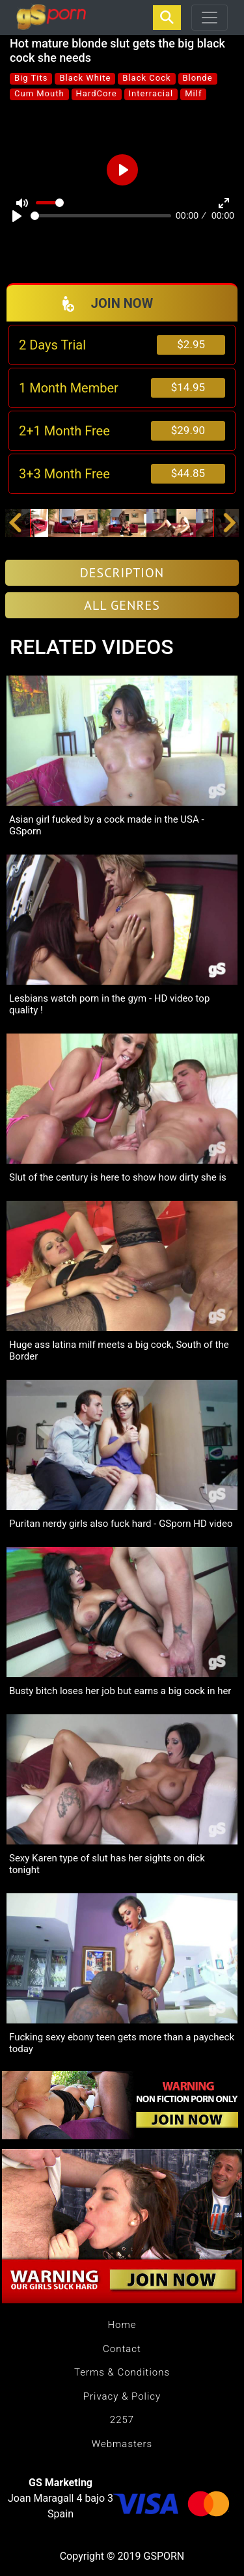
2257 (122, 2420)
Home (121, 2325)
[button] (14, 523)
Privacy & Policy (122, 2396)
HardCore (96, 93)
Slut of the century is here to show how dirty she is (117, 1177)
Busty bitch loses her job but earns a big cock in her (120, 1691)
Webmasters (122, 2444)
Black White (85, 78)
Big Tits (30, 78)
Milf (193, 93)
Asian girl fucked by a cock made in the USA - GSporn (106, 825)
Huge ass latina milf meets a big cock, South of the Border (119, 1350)
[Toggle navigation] (209, 18)
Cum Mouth (39, 93)
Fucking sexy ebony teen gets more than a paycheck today (121, 2043)
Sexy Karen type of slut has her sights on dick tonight (107, 1864)
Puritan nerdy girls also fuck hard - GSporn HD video (120, 1523)
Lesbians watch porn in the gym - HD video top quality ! (109, 1004)
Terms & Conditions (122, 2372)
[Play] (17, 216)
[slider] (101, 216)
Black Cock (146, 78)
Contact (122, 2349)
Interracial (151, 93)
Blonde (198, 78)
